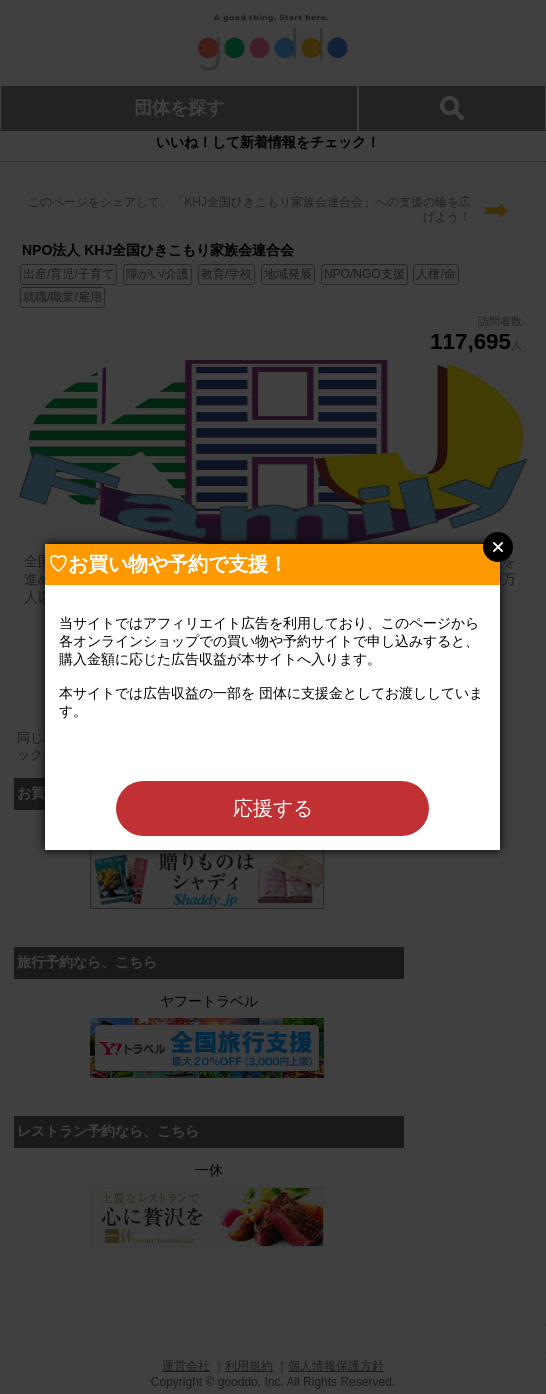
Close (498, 547)
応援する (273, 808)
